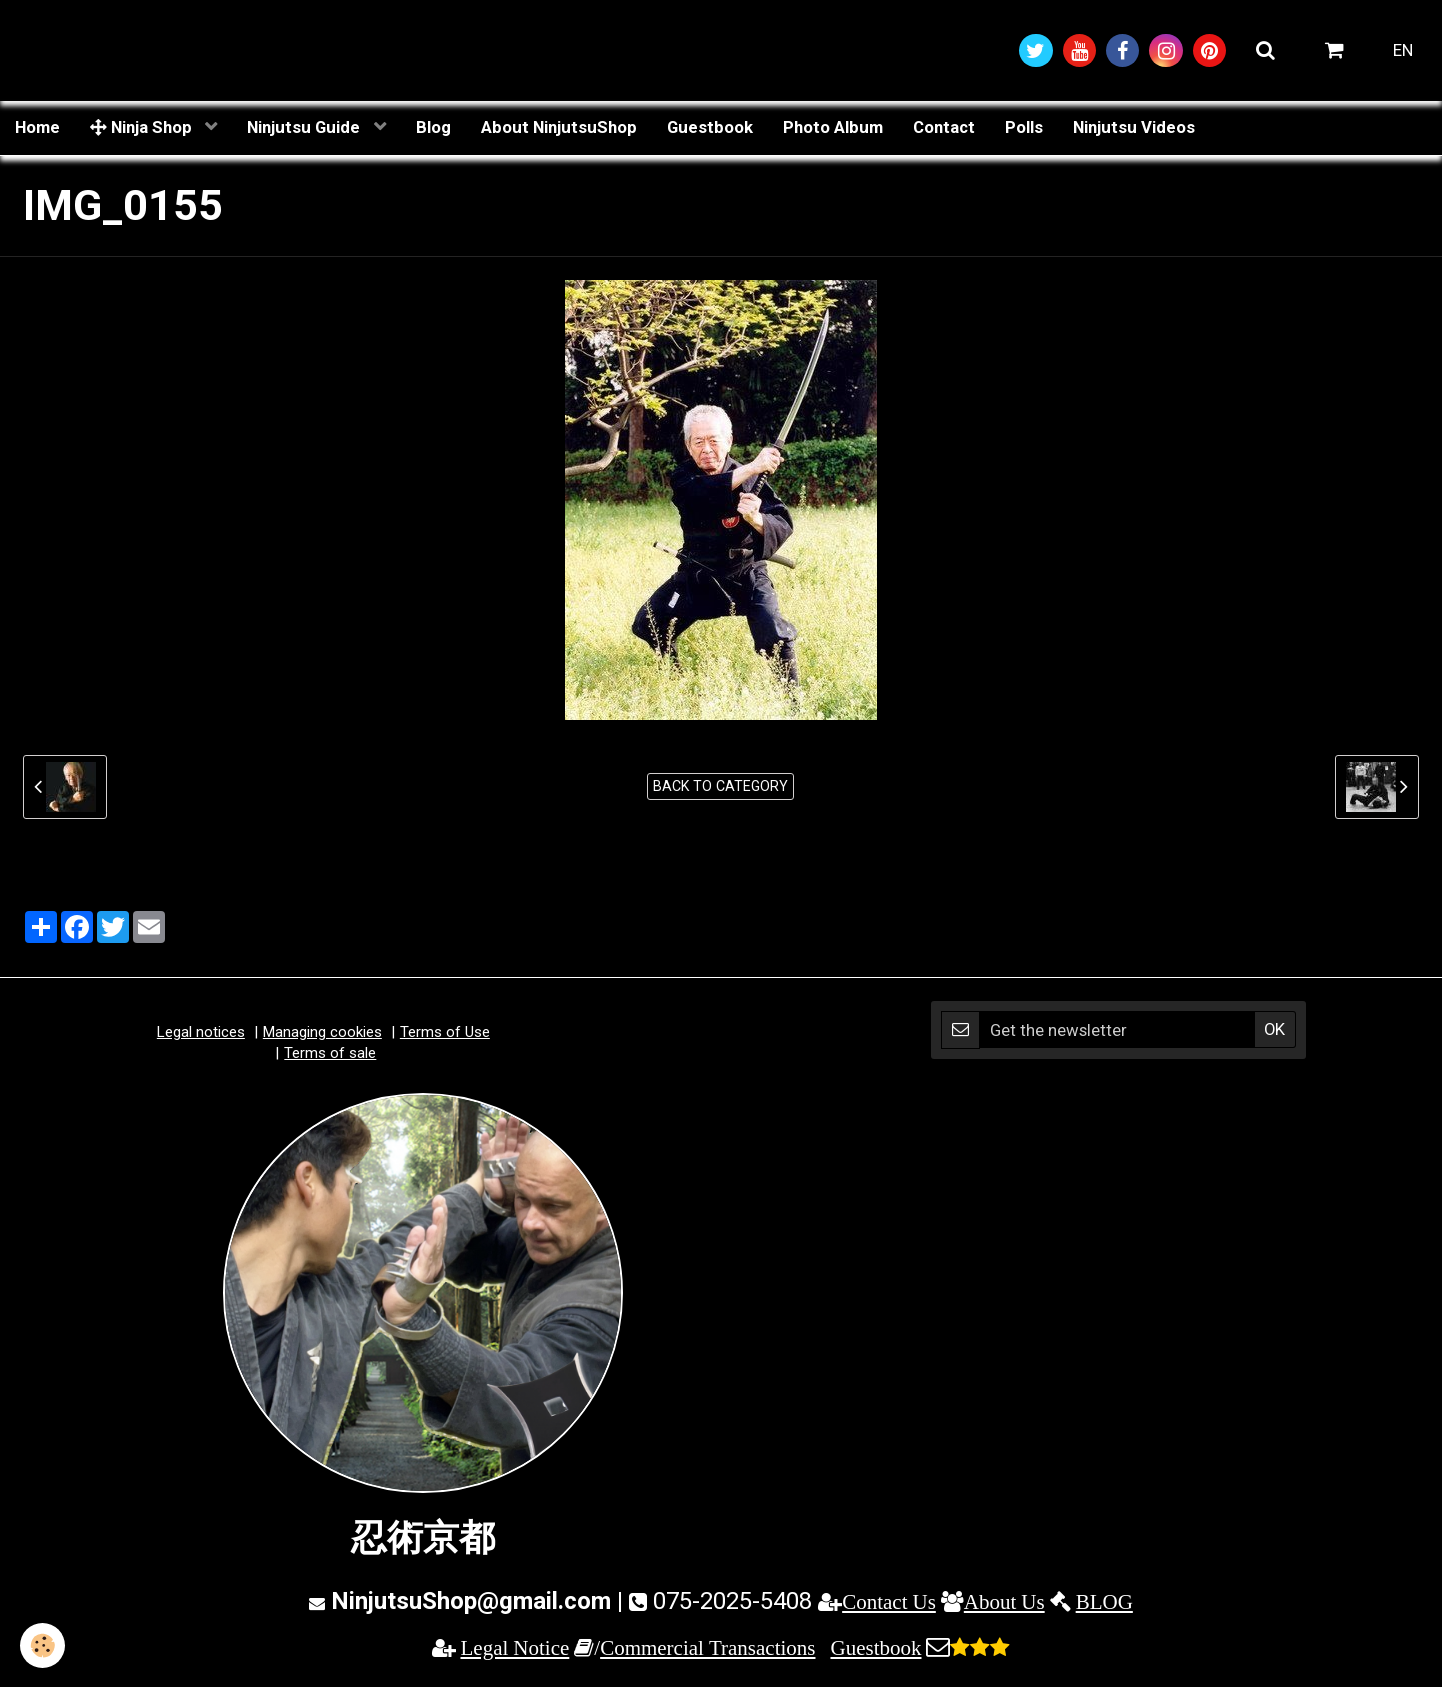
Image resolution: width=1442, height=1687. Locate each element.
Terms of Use (445, 1032)
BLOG (1104, 1601)
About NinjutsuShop (559, 127)
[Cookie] (42, 1645)
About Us (1004, 1601)
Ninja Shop (143, 127)
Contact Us (889, 1601)
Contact (944, 127)
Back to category (720, 786)
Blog (433, 127)
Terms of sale (330, 1053)
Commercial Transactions (707, 1647)
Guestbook (710, 127)
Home (37, 127)
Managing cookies (322, 1032)
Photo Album (833, 127)
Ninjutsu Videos (1134, 127)
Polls (1024, 127)
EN (1403, 50)
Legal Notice (515, 1647)
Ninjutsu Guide (305, 127)
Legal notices (201, 1032)
